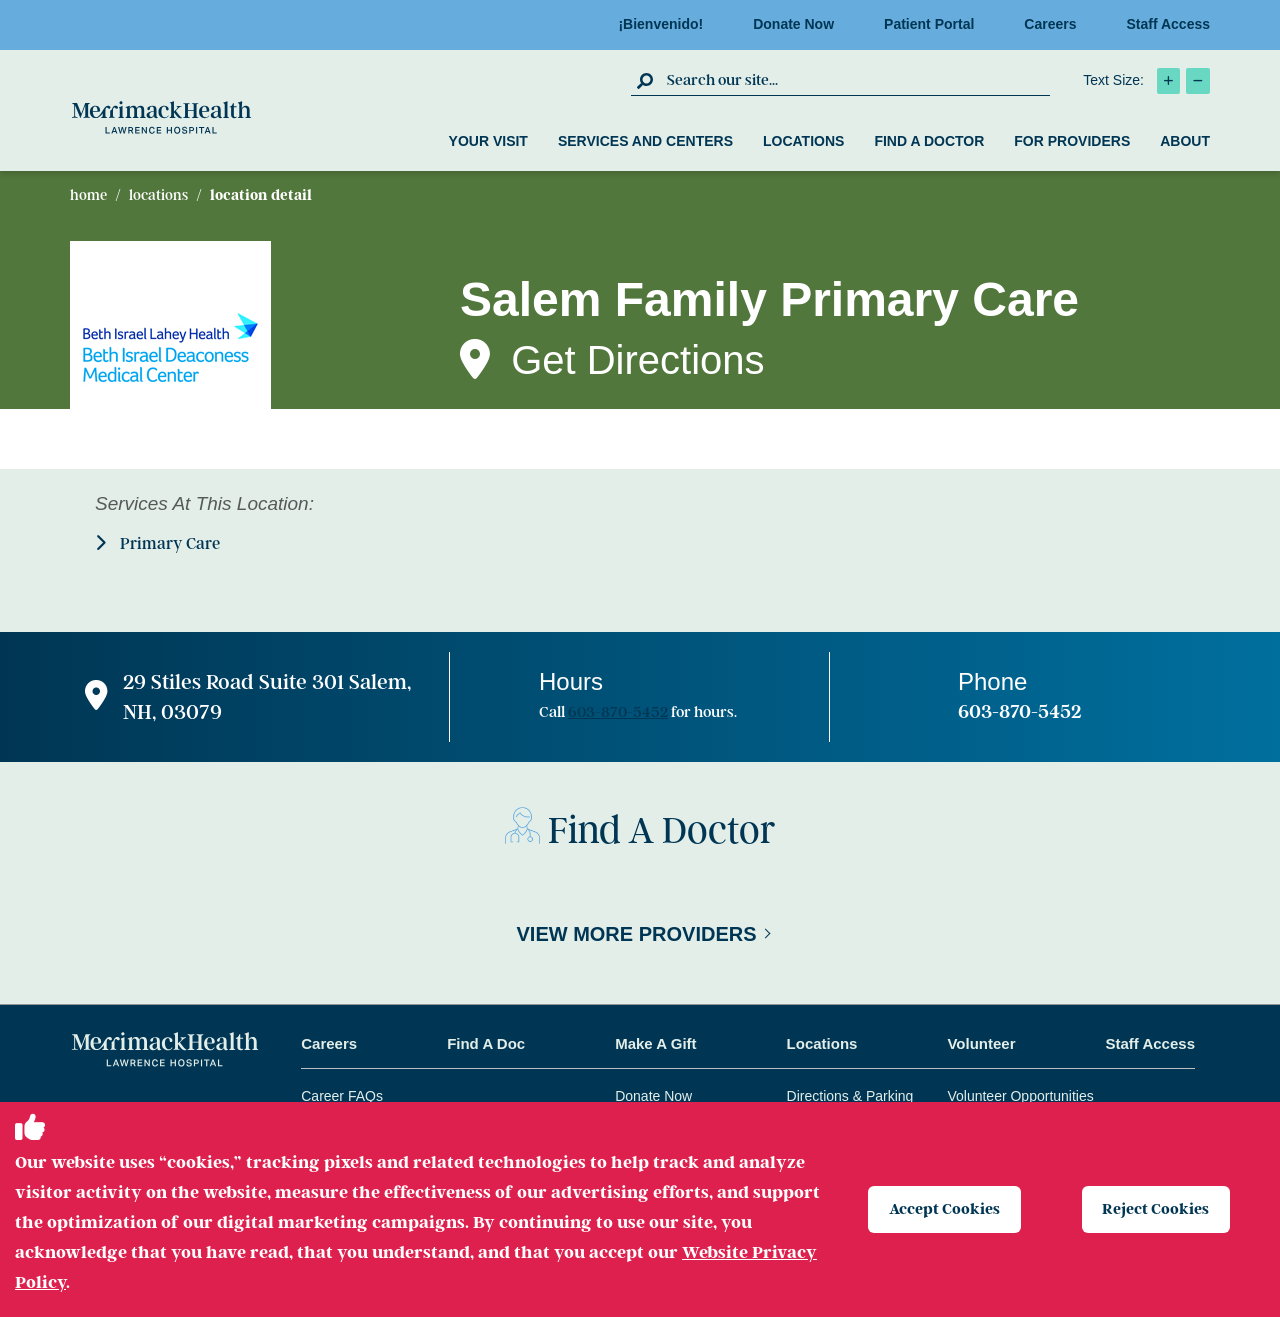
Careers (1056, 24)
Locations (803, 141)
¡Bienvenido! (666, 24)
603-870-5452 (618, 712)
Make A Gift (655, 1043)
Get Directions (637, 360)
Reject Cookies (1156, 1209)
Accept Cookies (944, 1209)
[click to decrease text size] (1198, 81)
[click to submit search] (646, 80)
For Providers (1072, 141)
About (1185, 141)
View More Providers (636, 934)
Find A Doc (486, 1043)
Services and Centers (645, 141)
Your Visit (488, 141)
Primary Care (157, 543)
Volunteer (981, 1043)
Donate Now (799, 24)
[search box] (856, 80)
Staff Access (1168, 24)
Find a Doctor (929, 141)
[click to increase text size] (1168, 81)
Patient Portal (935, 24)
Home (88, 195)
